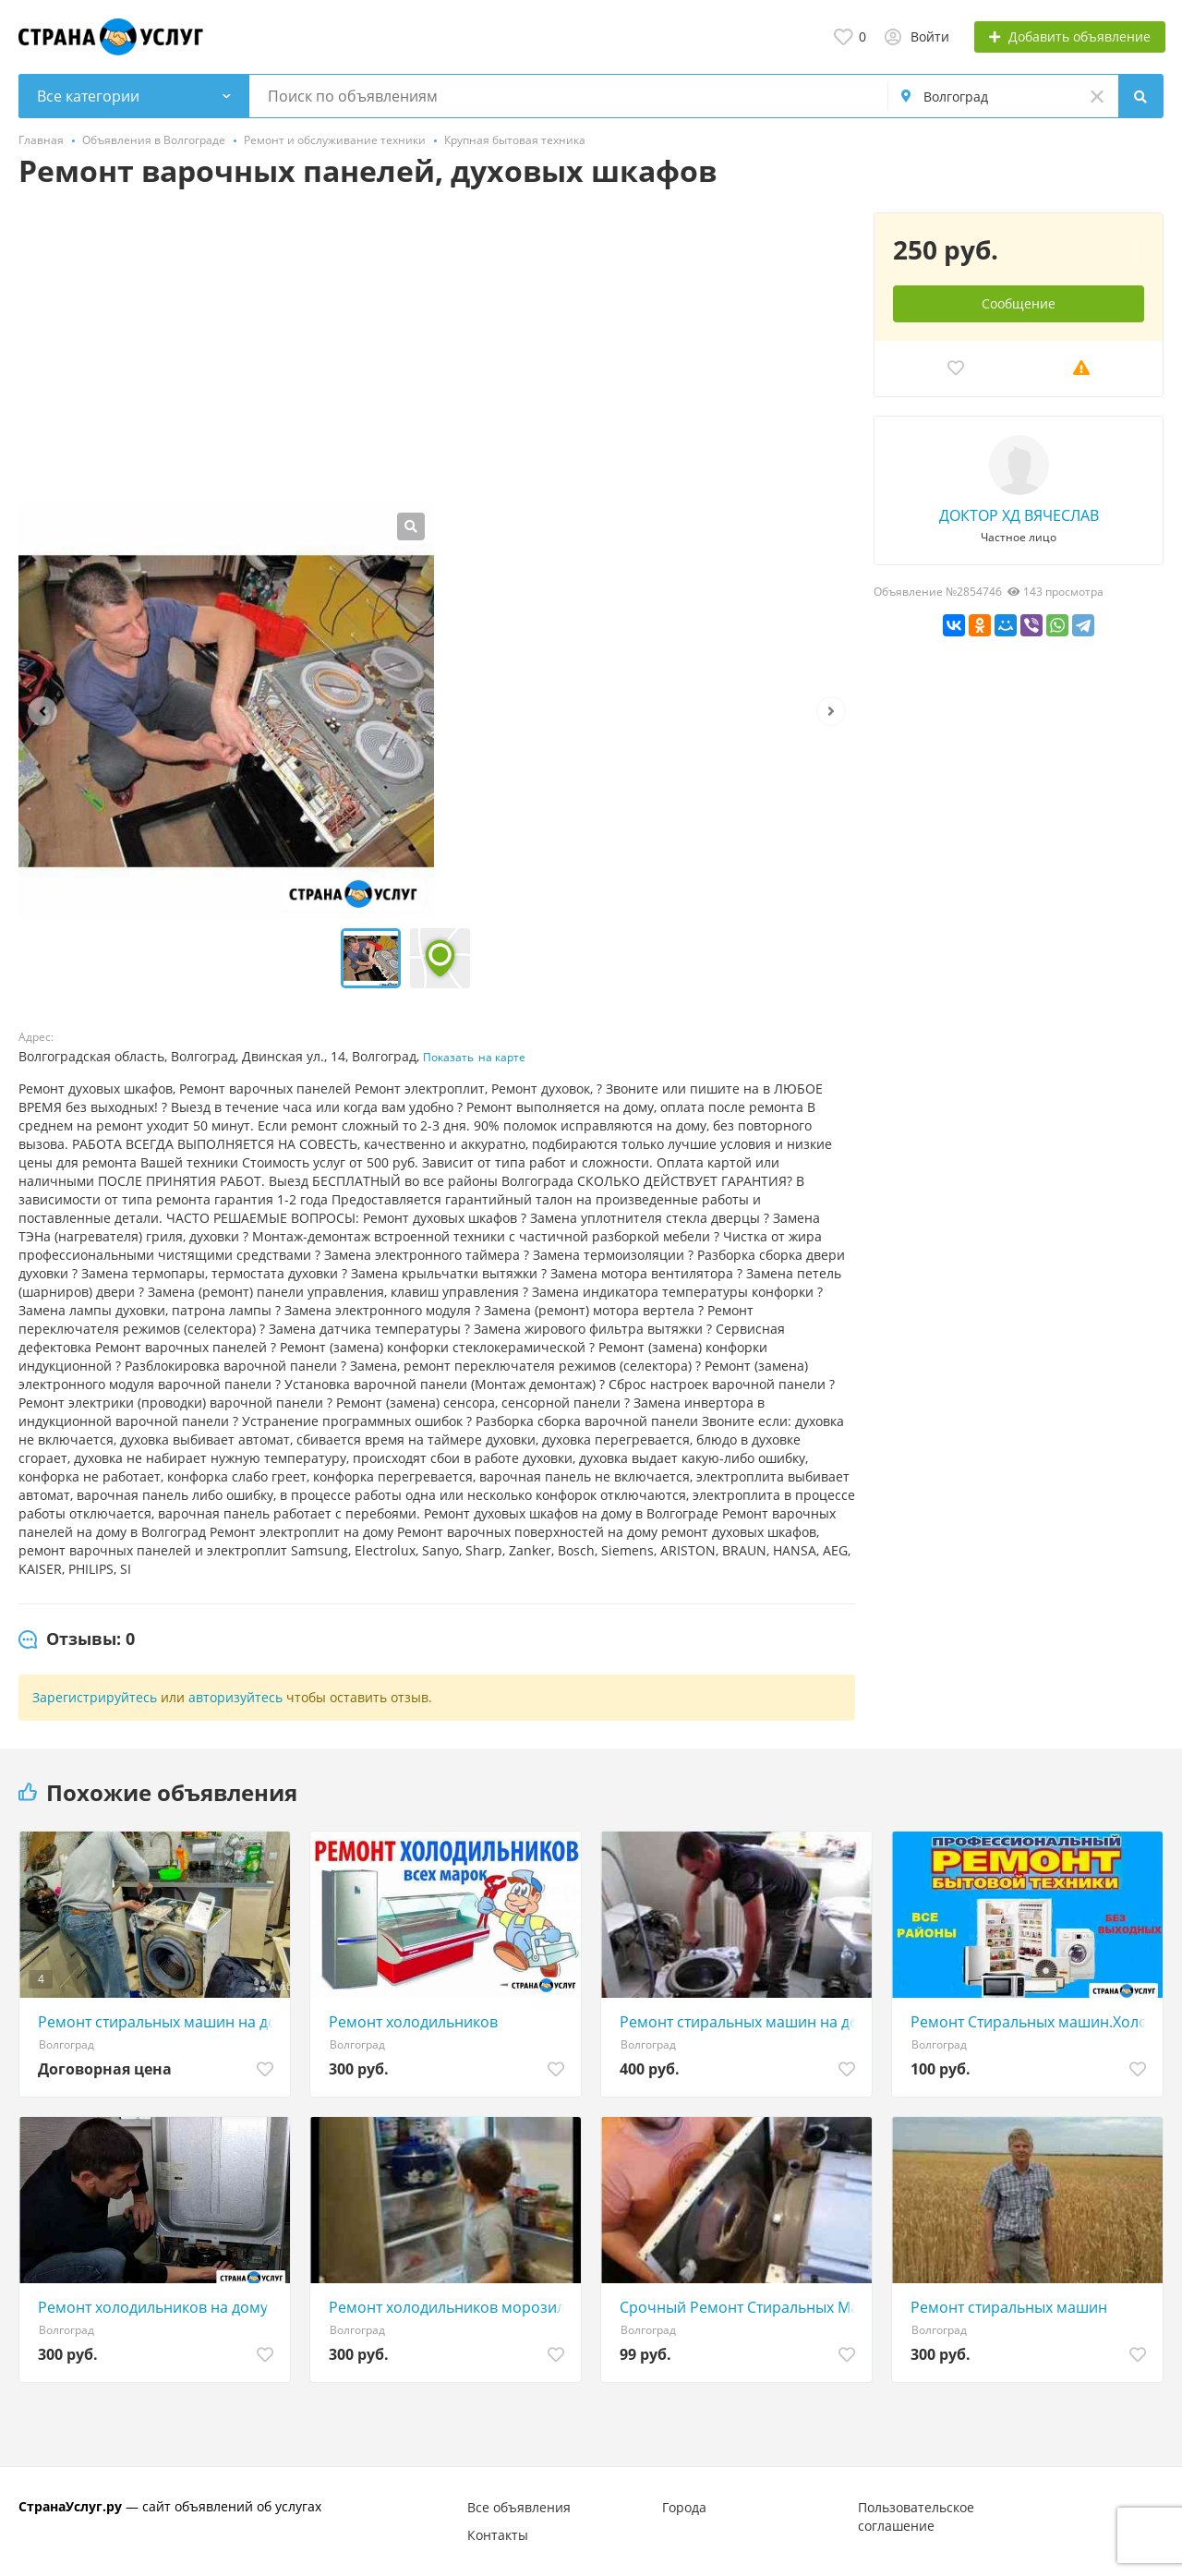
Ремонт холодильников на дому (153, 2307)
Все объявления (519, 2507)
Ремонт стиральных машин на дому (741, 2022)
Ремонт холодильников (413, 2022)
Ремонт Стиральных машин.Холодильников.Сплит (1032, 2022)
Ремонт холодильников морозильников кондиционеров (450, 2307)
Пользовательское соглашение (916, 2516)
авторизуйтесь (235, 1697)
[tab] (76, 1639)
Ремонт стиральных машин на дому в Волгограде (159, 2022)
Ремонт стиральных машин (1009, 2307)
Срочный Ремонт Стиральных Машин (741, 2307)
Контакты (497, 2535)
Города (684, 2507)
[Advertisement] (436, 351)
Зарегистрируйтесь (94, 1697)
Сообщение (1018, 303)
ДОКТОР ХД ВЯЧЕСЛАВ (1019, 515)
